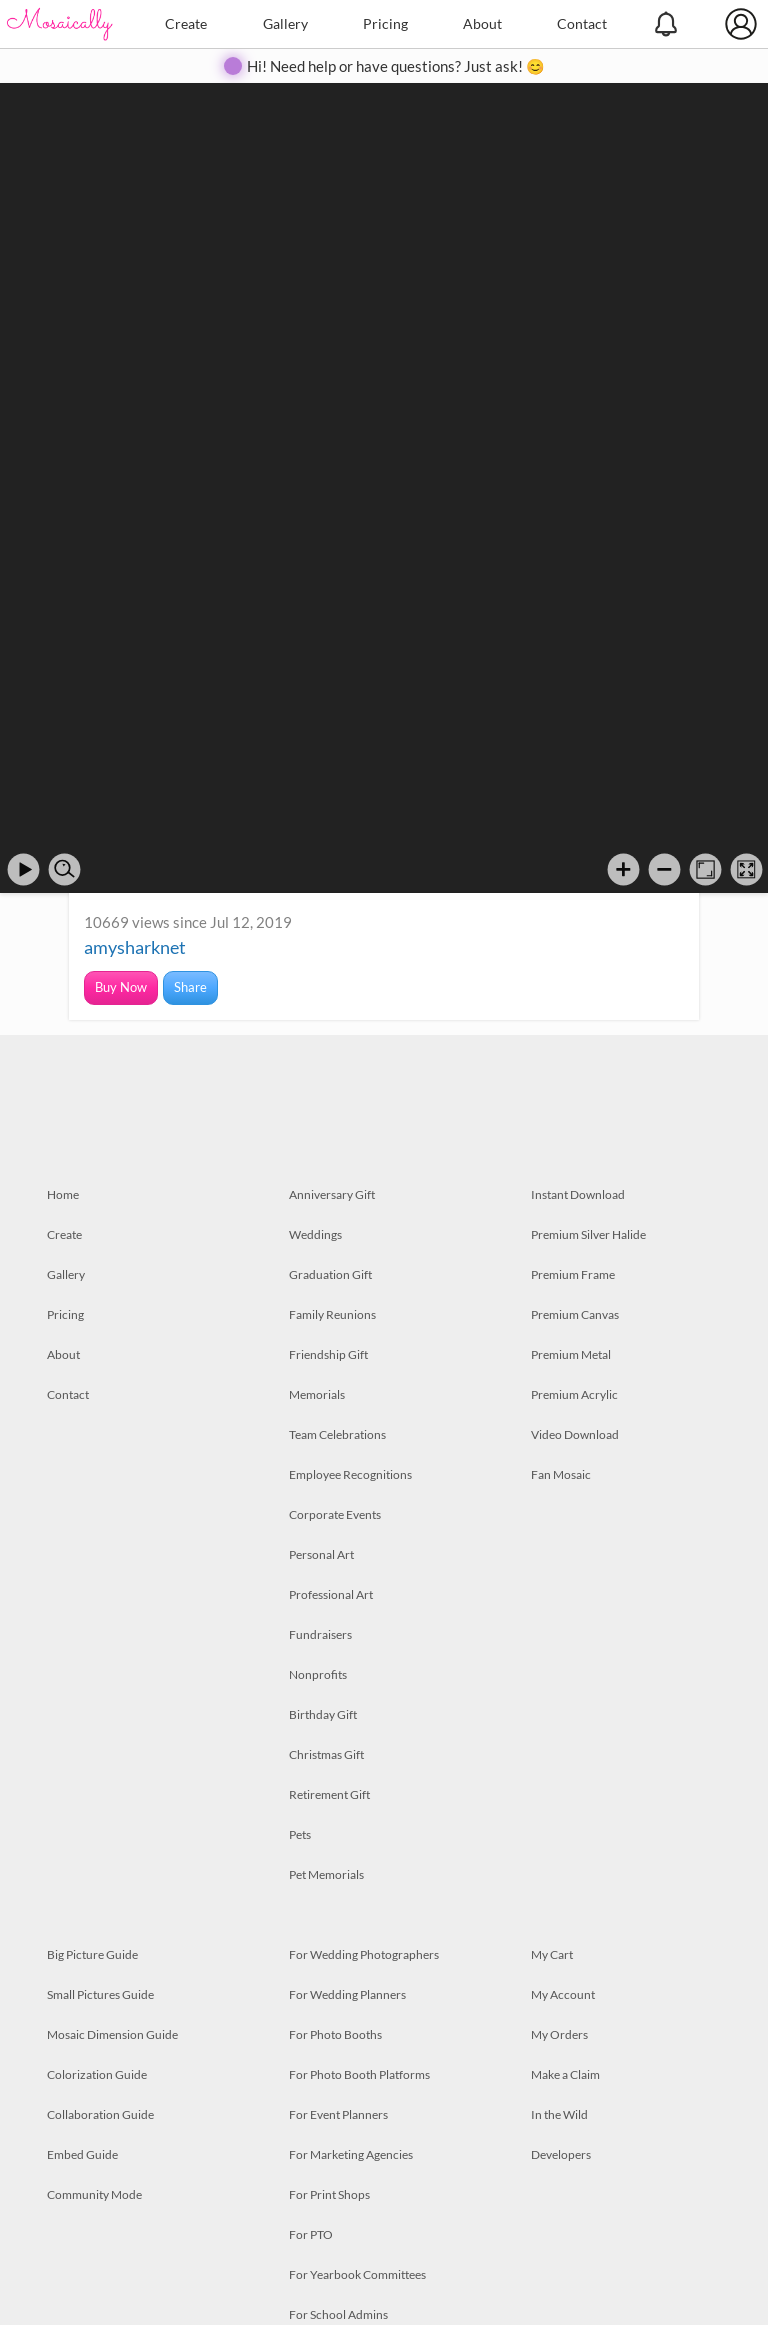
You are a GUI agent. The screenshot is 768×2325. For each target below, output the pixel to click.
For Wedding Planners (347, 1994)
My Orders (559, 2034)
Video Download (575, 1434)
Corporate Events (335, 1514)
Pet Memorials (326, 1874)
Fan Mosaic (561, 1474)
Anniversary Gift (332, 1194)
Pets (300, 1834)
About (482, 23)
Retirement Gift (329, 1794)
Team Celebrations (337, 1434)
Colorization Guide (97, 2074)
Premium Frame (573, 1274)
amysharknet (135, 947)
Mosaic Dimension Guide (112, 2034)
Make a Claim (565, 2074)
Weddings (315, 1234)
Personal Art (321, 1554)
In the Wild (559, 2114)
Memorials (317, 1394)
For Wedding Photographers (364, 1954)
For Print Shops (329, 2194)
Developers (561, 2154)
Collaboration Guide (100, 2114)
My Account (563, 1994)
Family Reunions (332, 1314)
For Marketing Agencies (351, 2154)
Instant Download (578, 1194)
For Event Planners (338, 2114)
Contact (582, 23)
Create (186, 23)
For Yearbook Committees (357, 2274)
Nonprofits (318, 1674)
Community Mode (94, 2194)
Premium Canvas (575, 1314)
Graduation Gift (330, 1274)
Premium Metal (571, 1354)
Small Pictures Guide (100, 1994)
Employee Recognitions (350, 1474)
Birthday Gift (323, 1714)
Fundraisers (320, 1634)
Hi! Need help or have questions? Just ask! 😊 (396, 66)
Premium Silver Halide (588, 1234)
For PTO (311, 2234)
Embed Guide (82, 2154)
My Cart (552, 1954)
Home (63, 1194)
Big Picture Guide (92, 1954)
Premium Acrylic (574, 1394)
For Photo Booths (335, 2034)
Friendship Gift (328, 1354)
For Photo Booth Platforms (359, 2074)
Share (190, 987)
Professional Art (331, 1594)
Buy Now (121, 987)
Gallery (285, 23)
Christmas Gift (326, 1754)
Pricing (385, 23)
